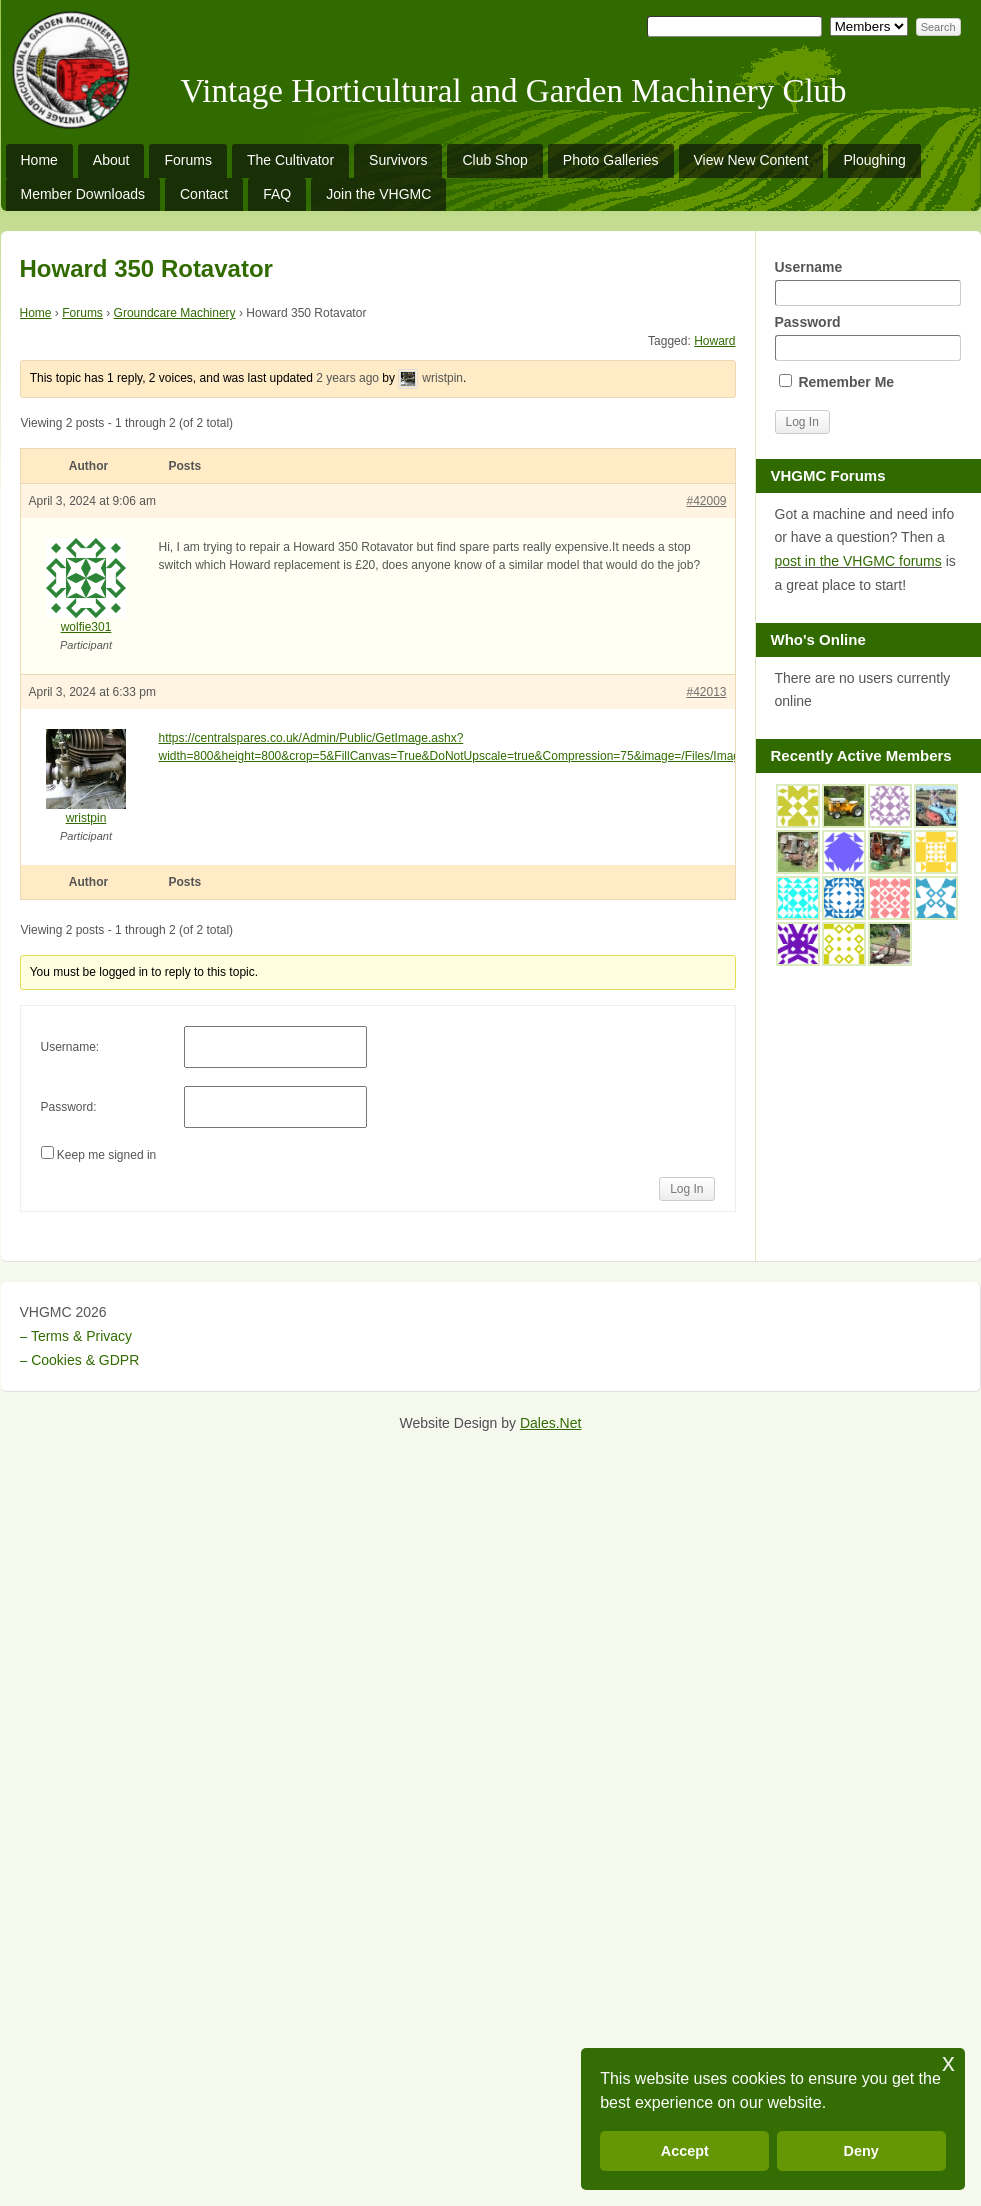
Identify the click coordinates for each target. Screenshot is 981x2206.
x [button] (948, 2062)
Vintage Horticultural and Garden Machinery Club (514, 91)
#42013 (706, 692)
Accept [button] (685, 2151)
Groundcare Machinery (175, 313)
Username (868, 282)
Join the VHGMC (378, 194)
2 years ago (347, 378)
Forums (187, 160)
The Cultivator (290, 160)
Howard (714, 341)
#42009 (706, 501)
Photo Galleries (611, 160)
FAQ (277, 194)
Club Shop (494, 160)
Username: (70, 1047)
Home (39, 160)
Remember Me (837, 382)
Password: (69, 1107)
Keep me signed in (106, 1155)
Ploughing (874, 160)
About (111, 160)
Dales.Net (550, 1423)
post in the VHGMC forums (858, 561)
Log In (686, 1189)
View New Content (751, 160)
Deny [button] (861, 2151)
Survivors (398, 160)
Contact (204, 194)
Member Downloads (83, 194)
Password (868, 337)
